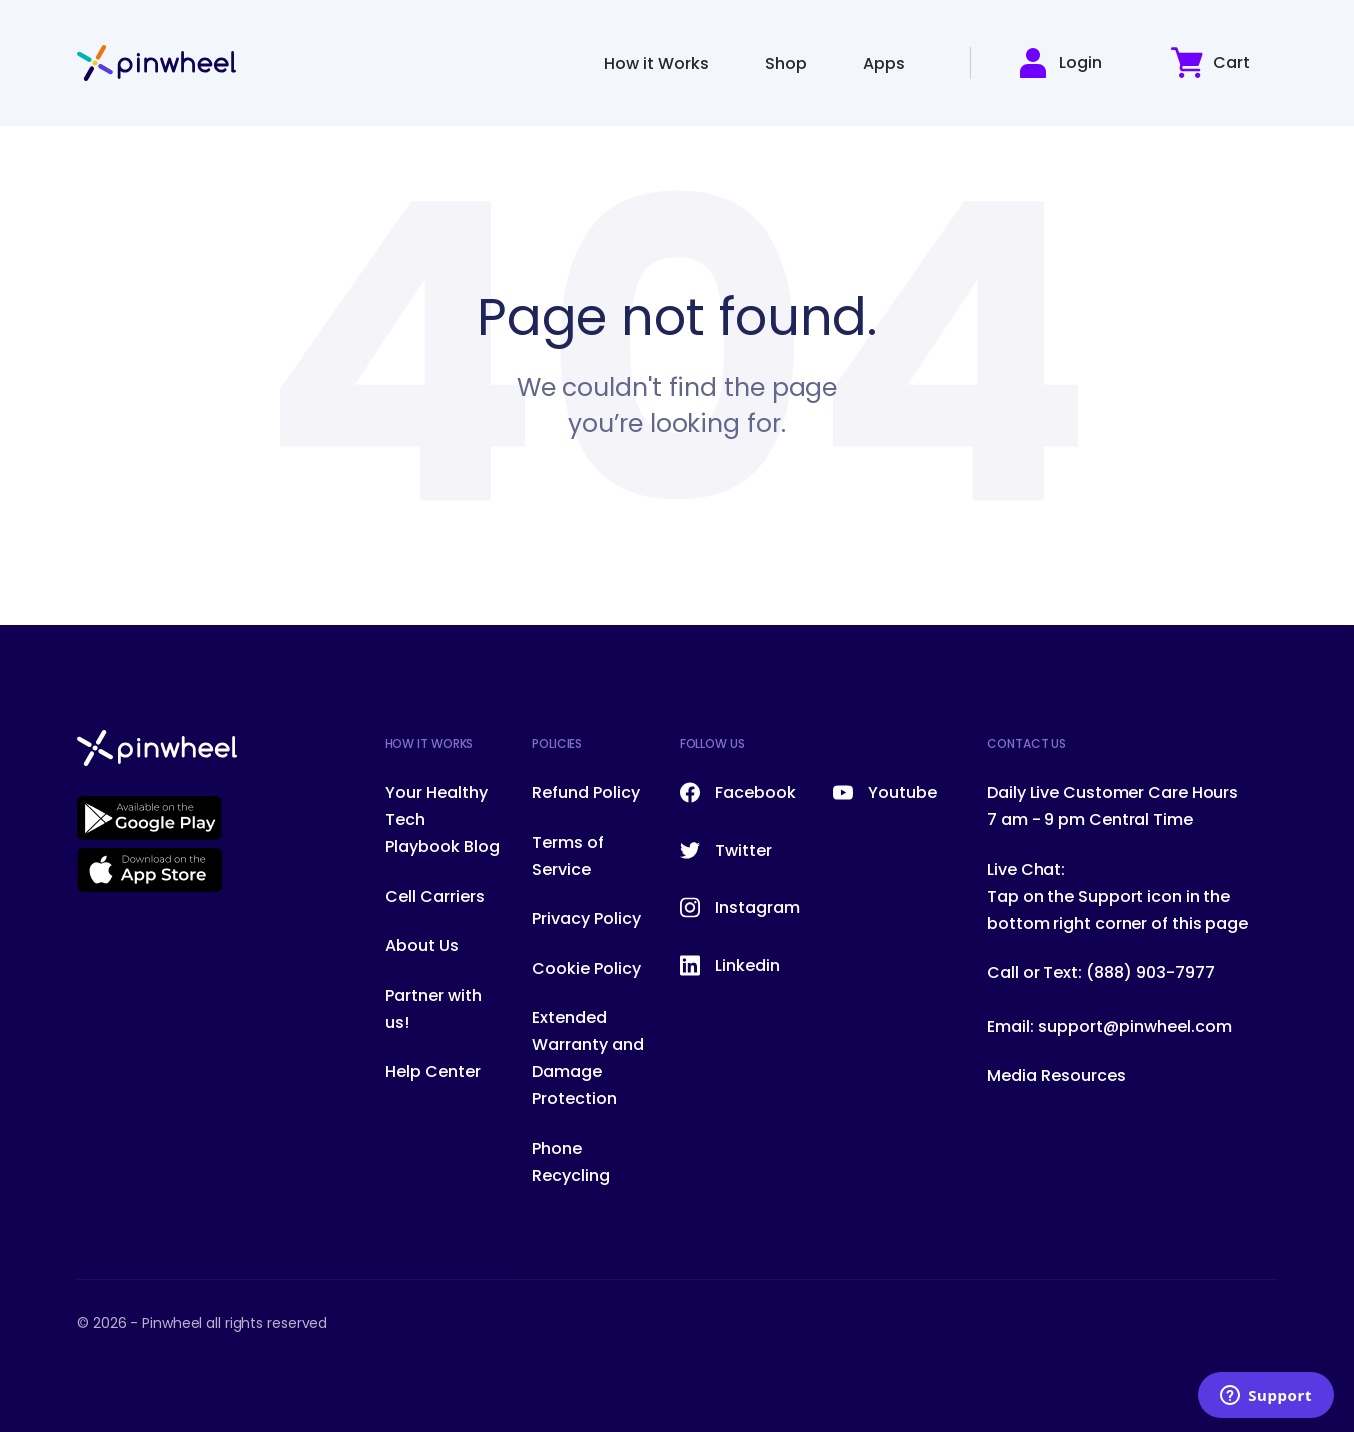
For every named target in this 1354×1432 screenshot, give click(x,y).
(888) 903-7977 (1150, 972)
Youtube (885, 792)
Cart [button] (1210, 62)
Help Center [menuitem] (433, 1071)
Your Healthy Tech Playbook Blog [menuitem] (442, 819)
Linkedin (730, 965)
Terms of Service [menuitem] (568, 856)
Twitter (726, 850)
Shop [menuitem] (786, 63)
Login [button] (1059, 63)
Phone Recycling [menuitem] (571, 1162)
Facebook (738, 792)
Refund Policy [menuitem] (586, 792)
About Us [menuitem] (422, 945)
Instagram (740, 907)
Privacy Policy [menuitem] (586, 918)
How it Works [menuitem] (656, 63)
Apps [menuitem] (884, 63)
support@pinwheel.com (1135, 1026)
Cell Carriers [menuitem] (435, 896)
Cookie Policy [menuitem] (586, 968)
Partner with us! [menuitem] (433, 1009)
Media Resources (1056, 1075)
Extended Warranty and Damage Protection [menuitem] (588, 1058)
